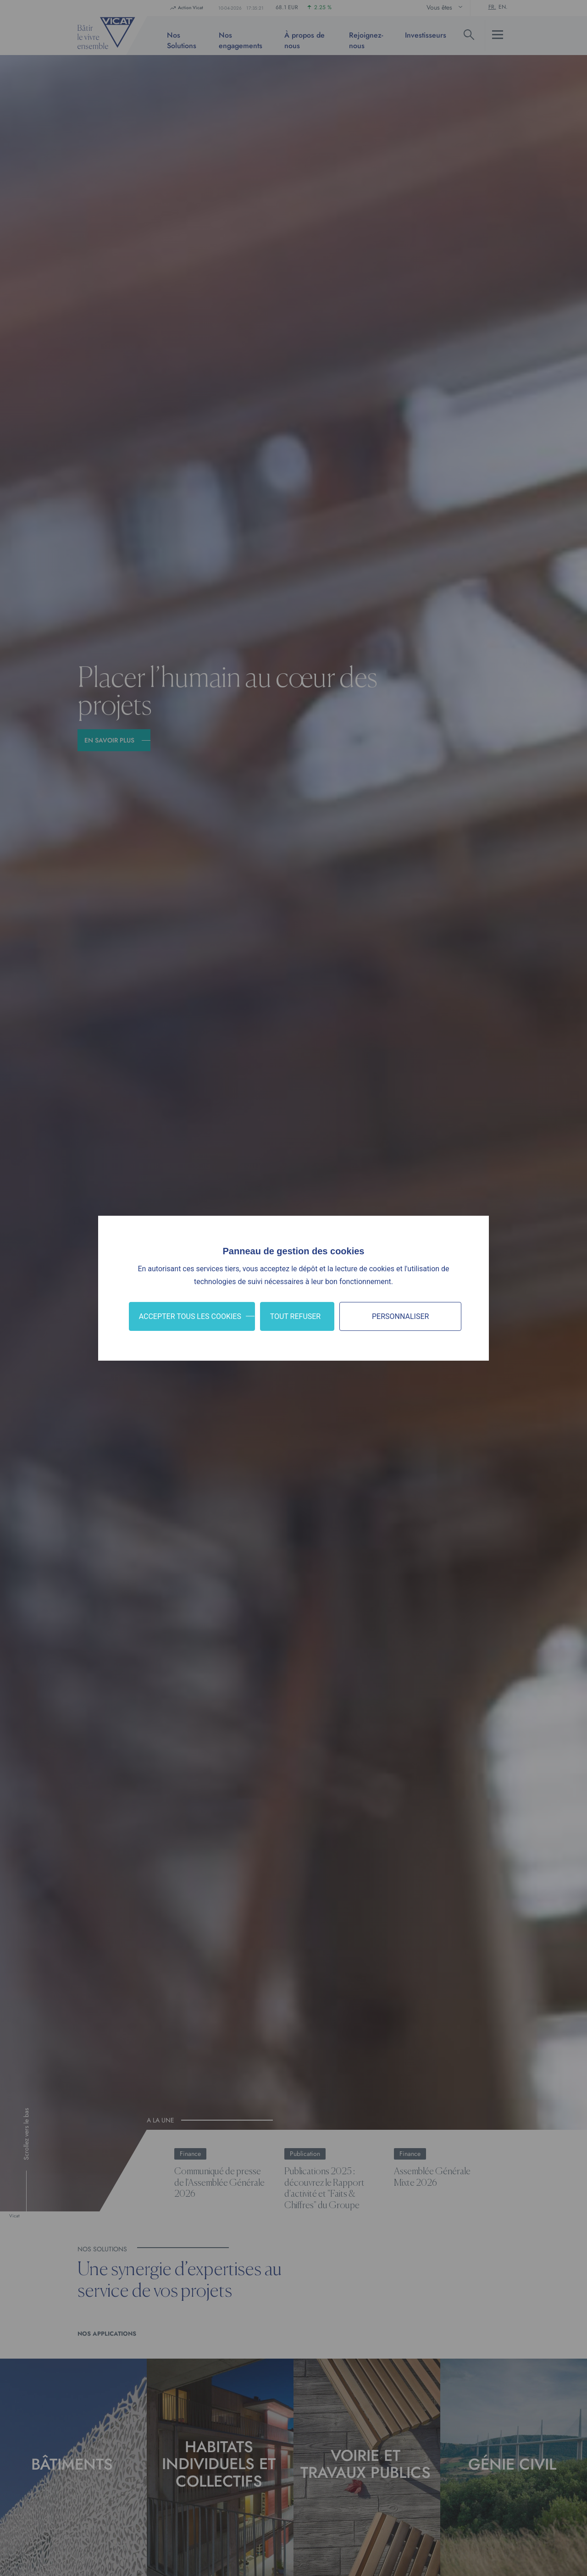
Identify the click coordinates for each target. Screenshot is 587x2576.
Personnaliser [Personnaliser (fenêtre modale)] (400, 1316)
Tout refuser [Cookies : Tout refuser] (295, 1316)
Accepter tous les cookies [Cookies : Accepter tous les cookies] (190, 1316)
